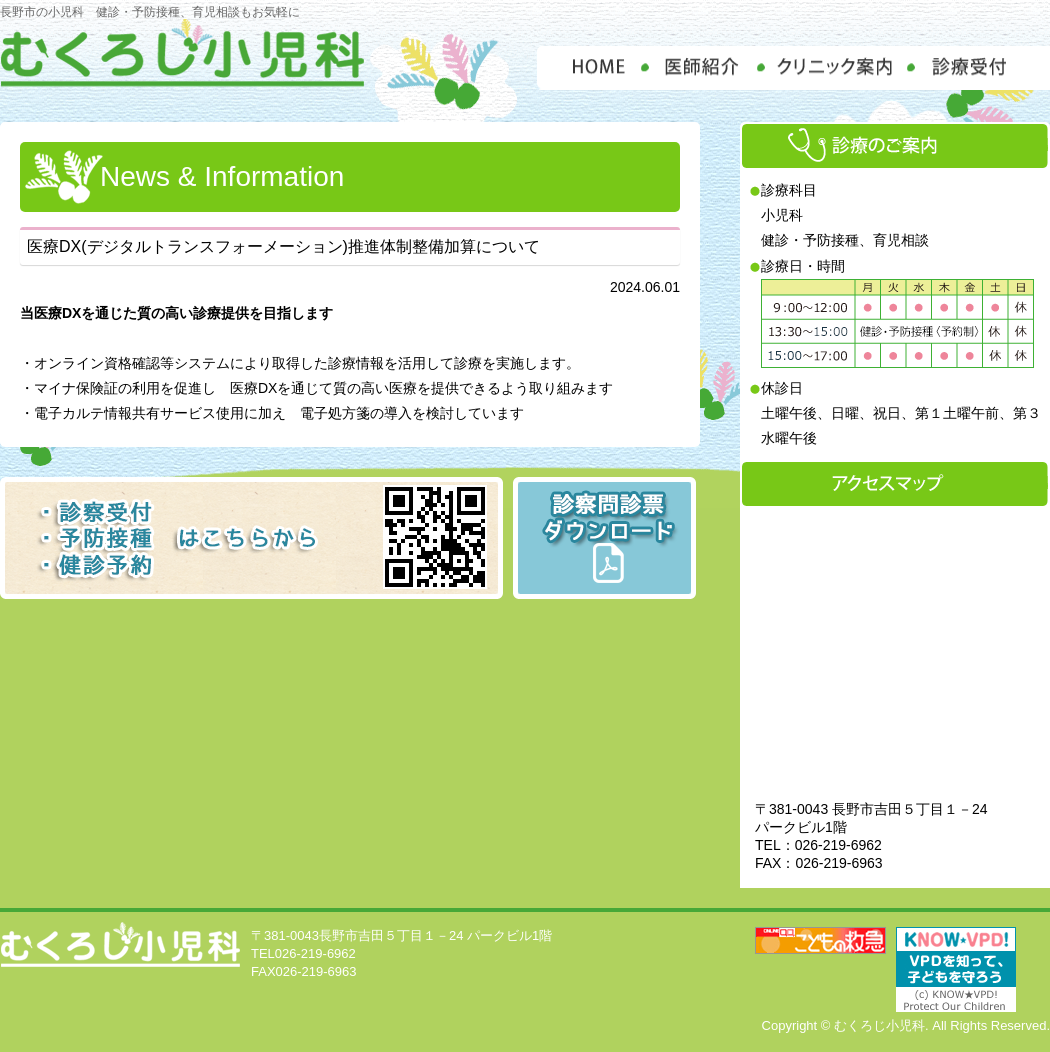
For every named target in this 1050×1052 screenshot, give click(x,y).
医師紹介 (702, 68)
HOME (590, 68)
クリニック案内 (836, 68)
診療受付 (981, 68)
